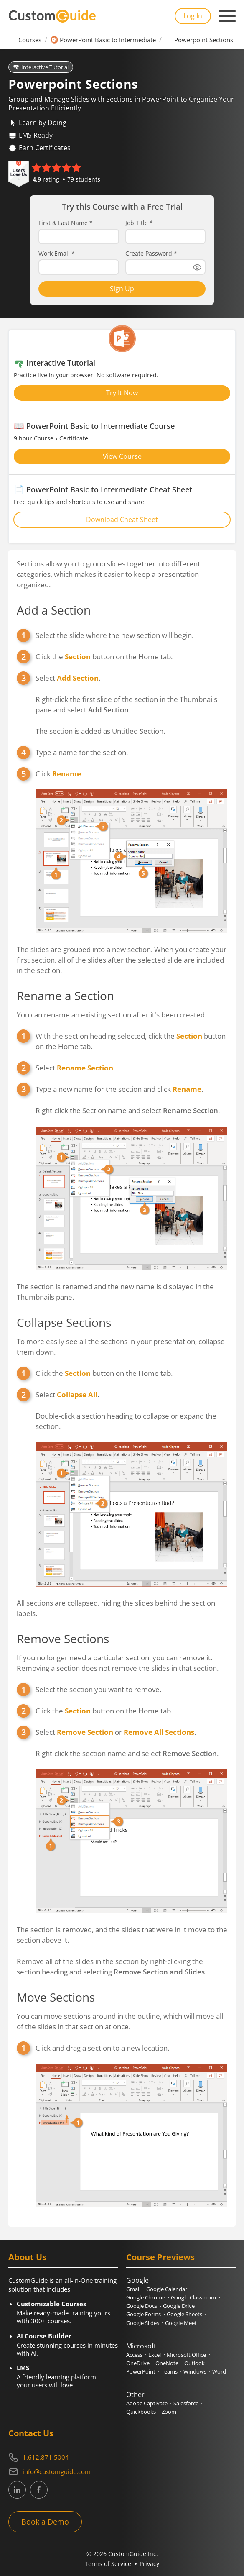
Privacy (149, 2564)
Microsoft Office (186, 2354)
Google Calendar (166, 2289)
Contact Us (30, 2433)
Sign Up (122, 288)
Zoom (169, 2411)
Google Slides (142, 2323)
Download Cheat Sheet (122, 519)
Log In (192, 15)
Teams (169, 2371)
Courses (29, 40)
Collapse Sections (64, 1322)
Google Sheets (184, 2314)
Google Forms (143, 2314)
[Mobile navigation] (227, 16)
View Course (122, 456)
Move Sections (56, 1997)
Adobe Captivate (147, 2403)
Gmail (133, 2289)
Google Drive (179, 2306)
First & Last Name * (65, 223)
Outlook (194, 2363)
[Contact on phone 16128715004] (122, 2458)
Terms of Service (108, 2564)
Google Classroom (193, 2297)
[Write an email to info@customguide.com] (122, 2472)
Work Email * (56, 253)
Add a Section (54, 610)
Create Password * (151, 253)
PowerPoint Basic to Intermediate (108, 40)
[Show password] (197, 267)
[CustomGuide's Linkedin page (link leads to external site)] (17, 2490)
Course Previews (160, 2257)
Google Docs (141, 2306)
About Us (27, 2257)
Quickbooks (141, 2411)
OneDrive (138, 2363)
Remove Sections (63, 1638)
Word (219, 2371)
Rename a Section (65, 996)
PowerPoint (140, 2371)
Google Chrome (145, 2297)
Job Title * (139, 223)
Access (134, 2354)
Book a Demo (45, 2522)
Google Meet (181, 2323)
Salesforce (185, 2403)
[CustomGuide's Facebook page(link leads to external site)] (39, 2490)
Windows (194, 2371)
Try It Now (122, 392)
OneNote (166, 2363)
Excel (154, 2354)
